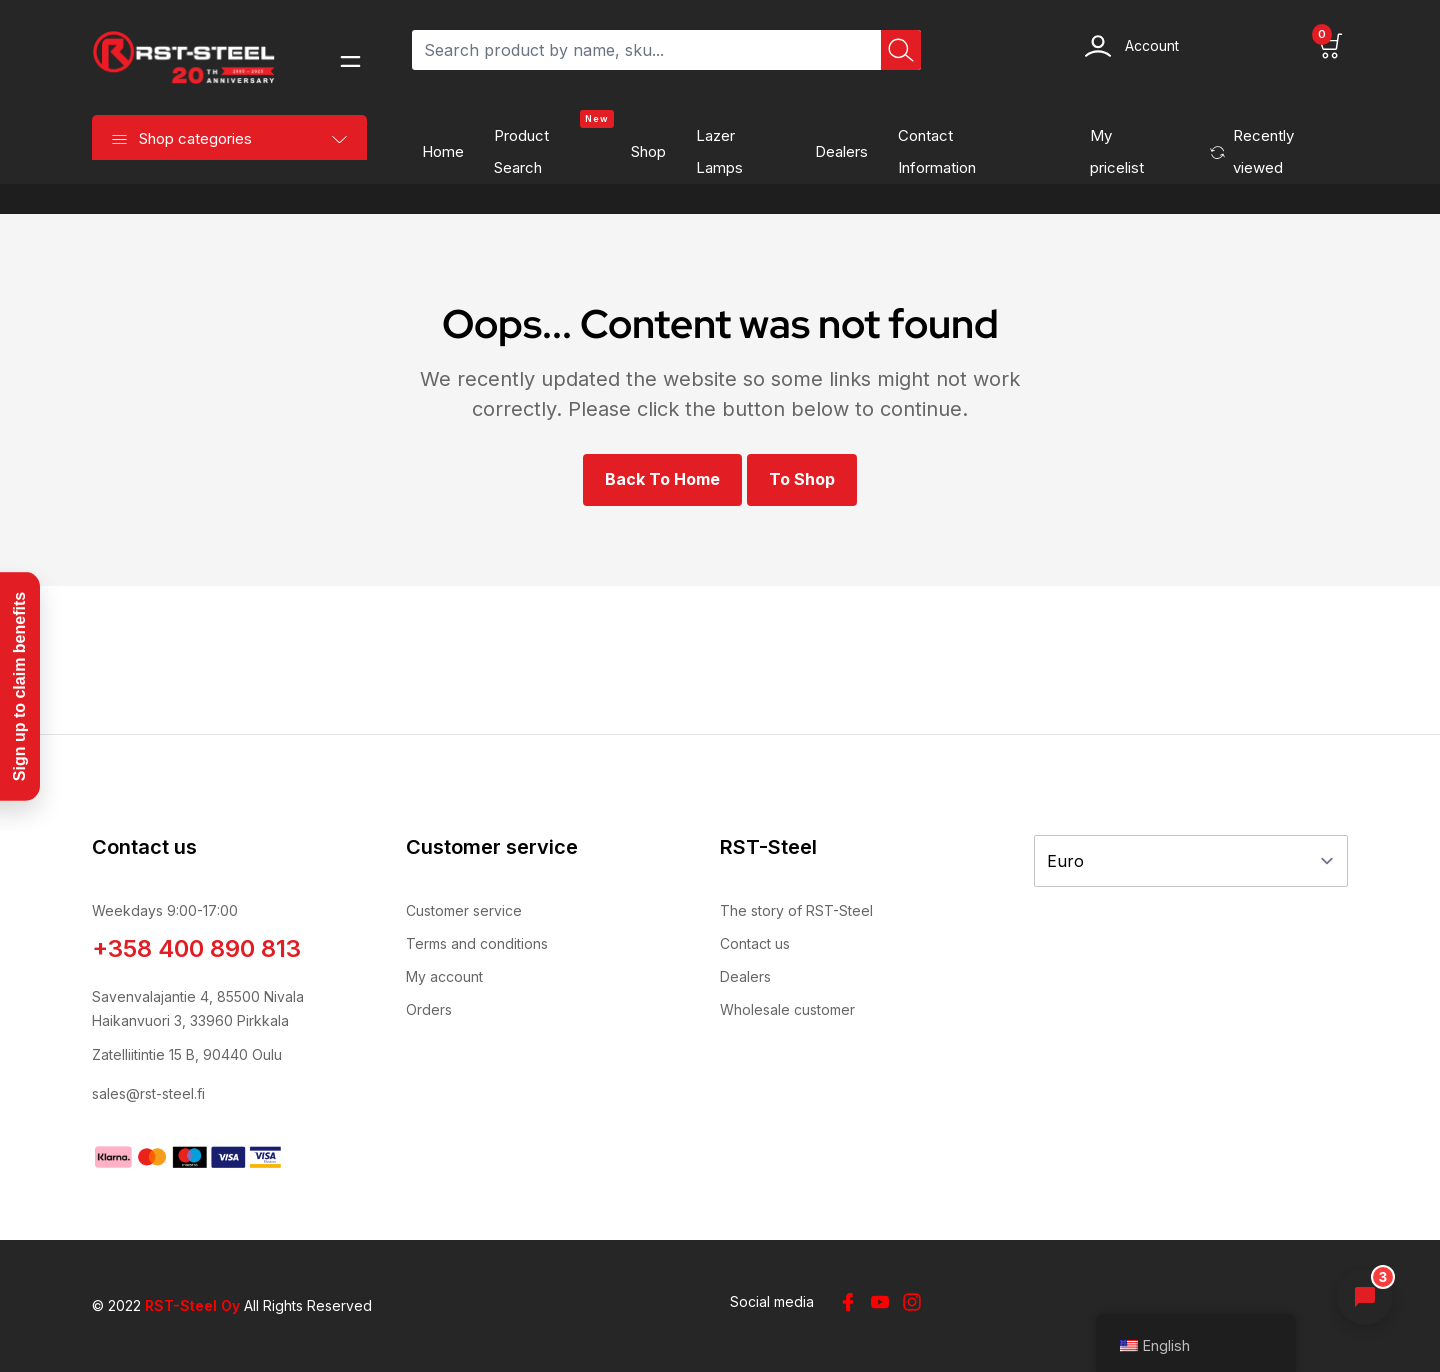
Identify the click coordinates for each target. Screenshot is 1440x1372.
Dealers (841, 151)
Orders (429, 1009)
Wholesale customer (787, 1009)
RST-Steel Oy (192, 1305)
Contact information (937, 151)
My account (444, 976)
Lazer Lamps (719, 151)
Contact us (755, 943)
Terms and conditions (477, 943)
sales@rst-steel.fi (148, 1093)
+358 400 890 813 (196, 948)
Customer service (464, 910)
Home (443, 151)
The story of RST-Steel (796, 910)
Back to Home (662, 479)
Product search (554, 146)
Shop (648, 151)
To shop (802, 479)
